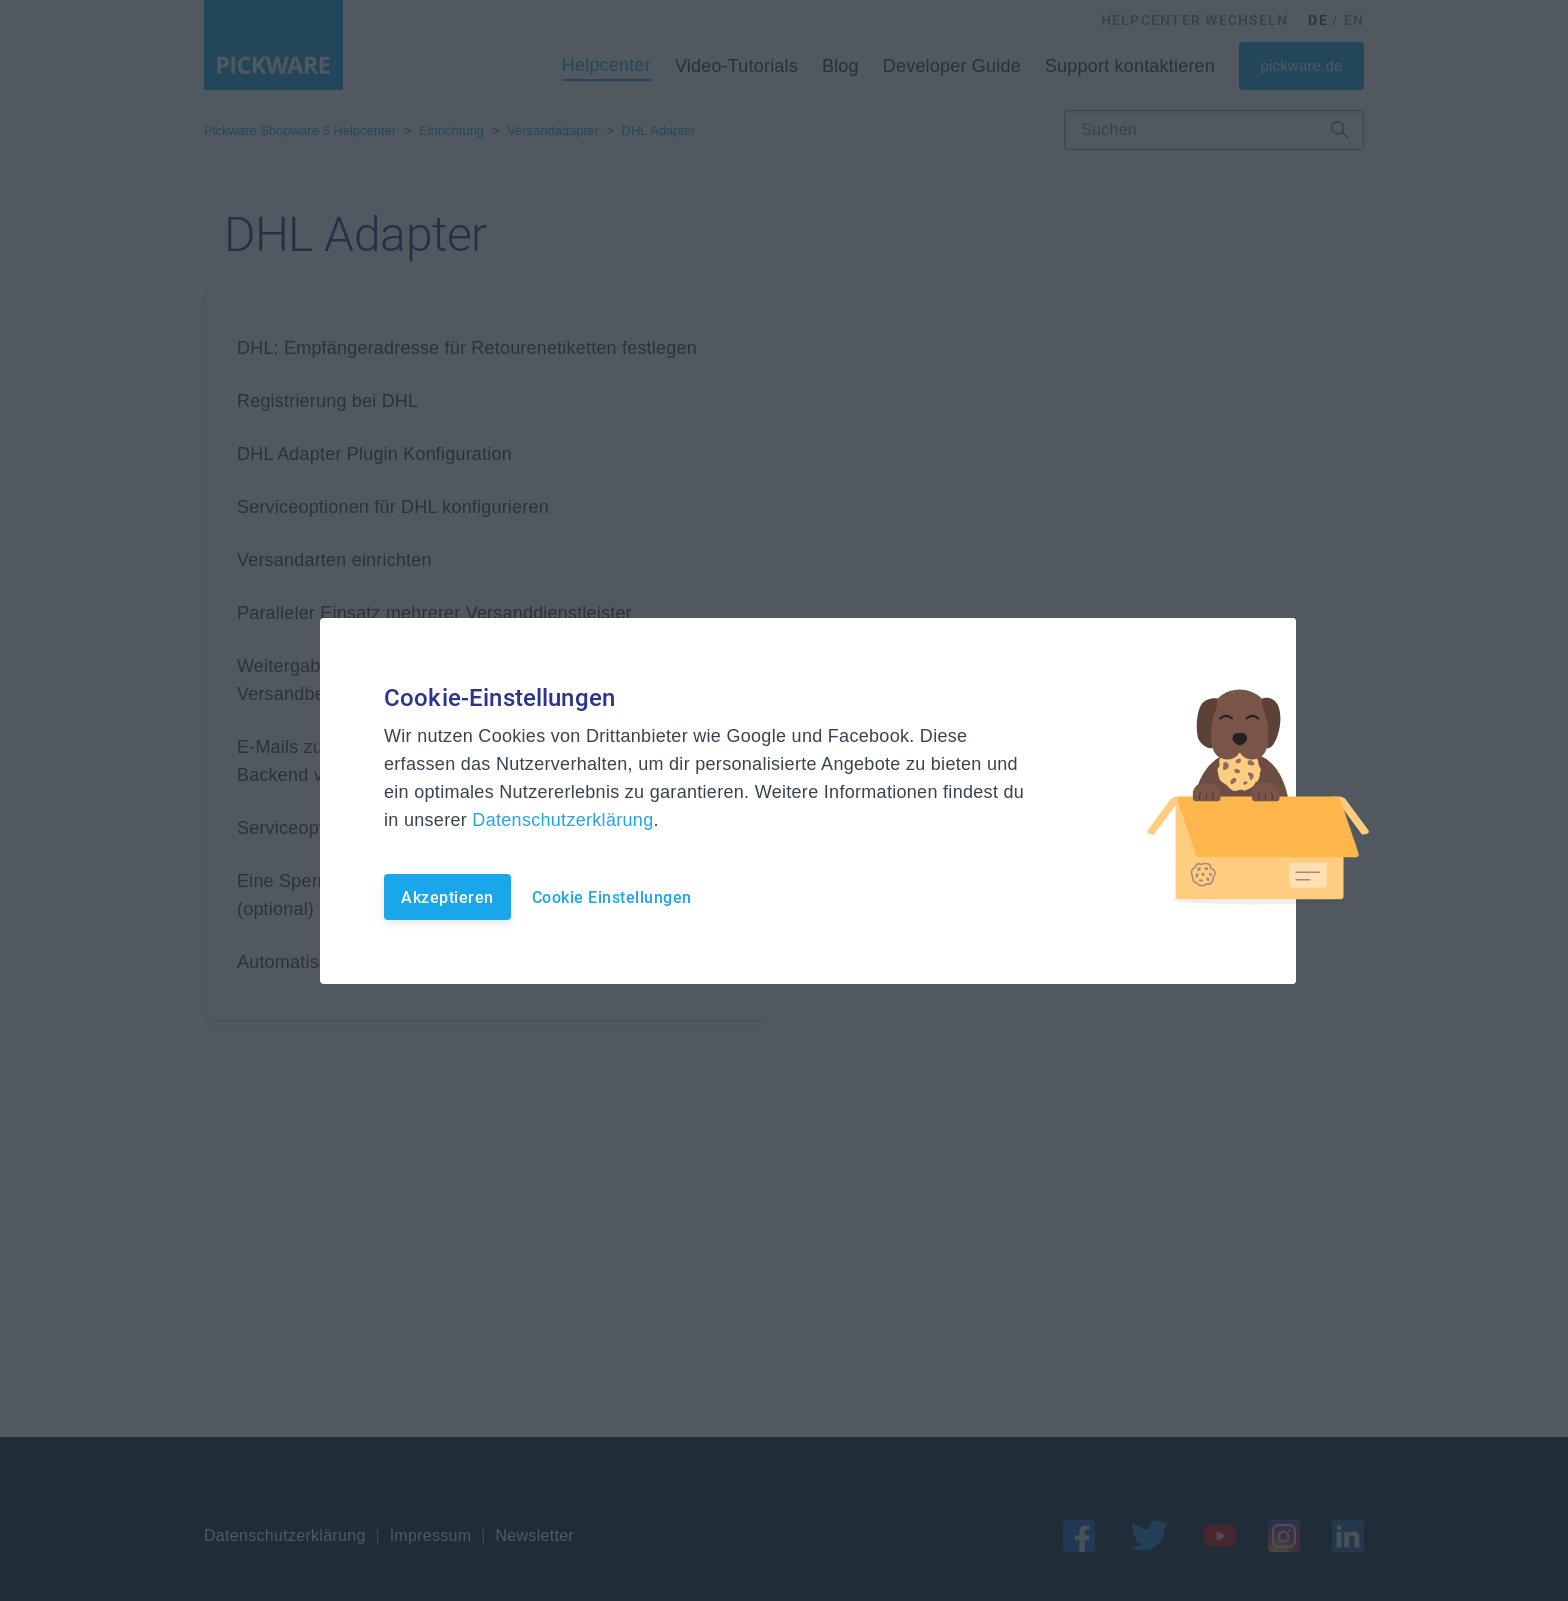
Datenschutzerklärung (562, 820)
